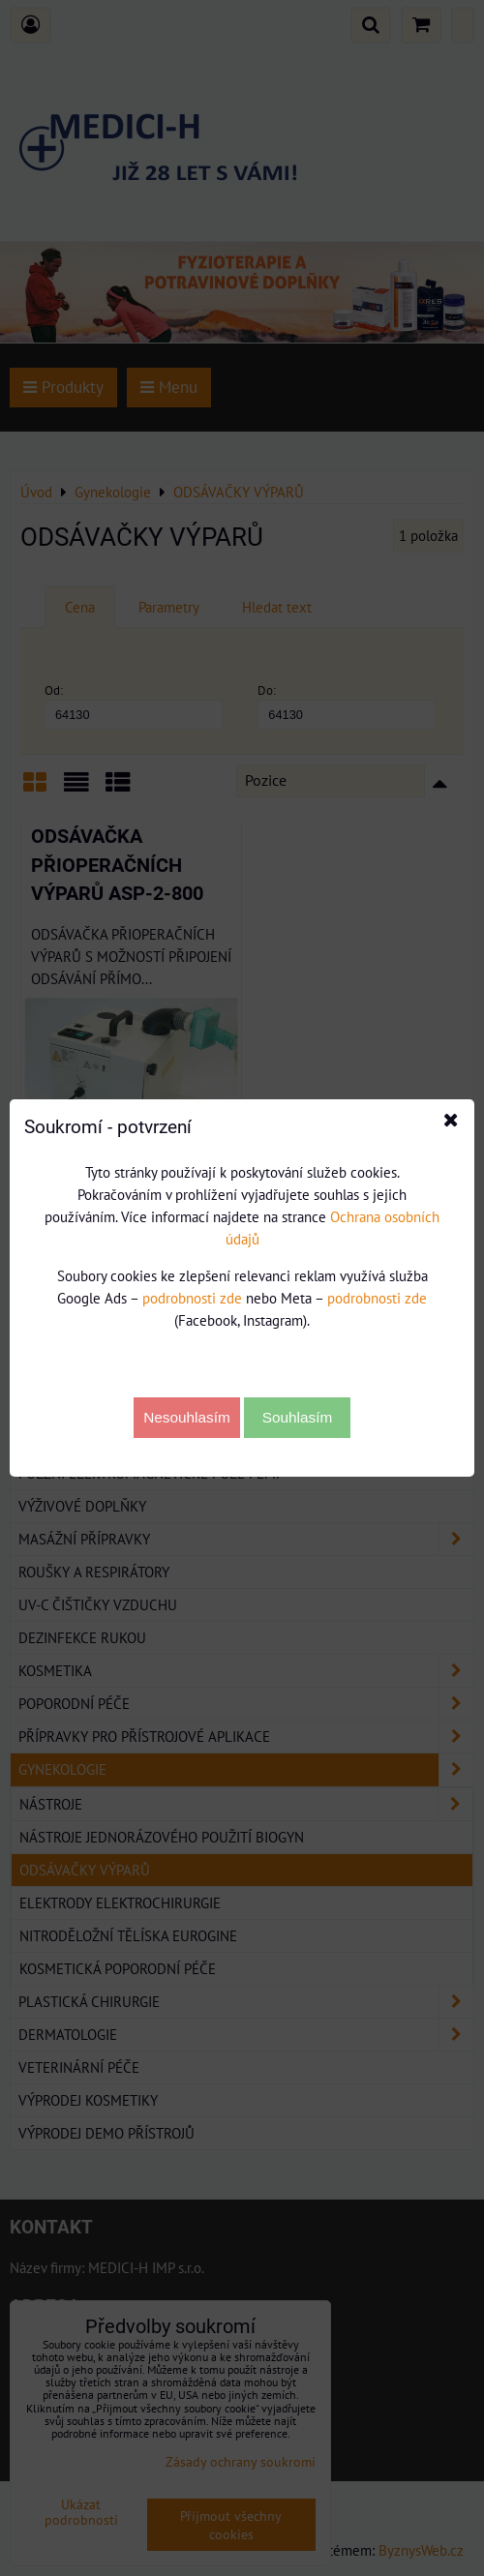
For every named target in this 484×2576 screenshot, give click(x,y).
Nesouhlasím (186, 1417)
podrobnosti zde (192, 1297)
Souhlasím (297, 1417)
